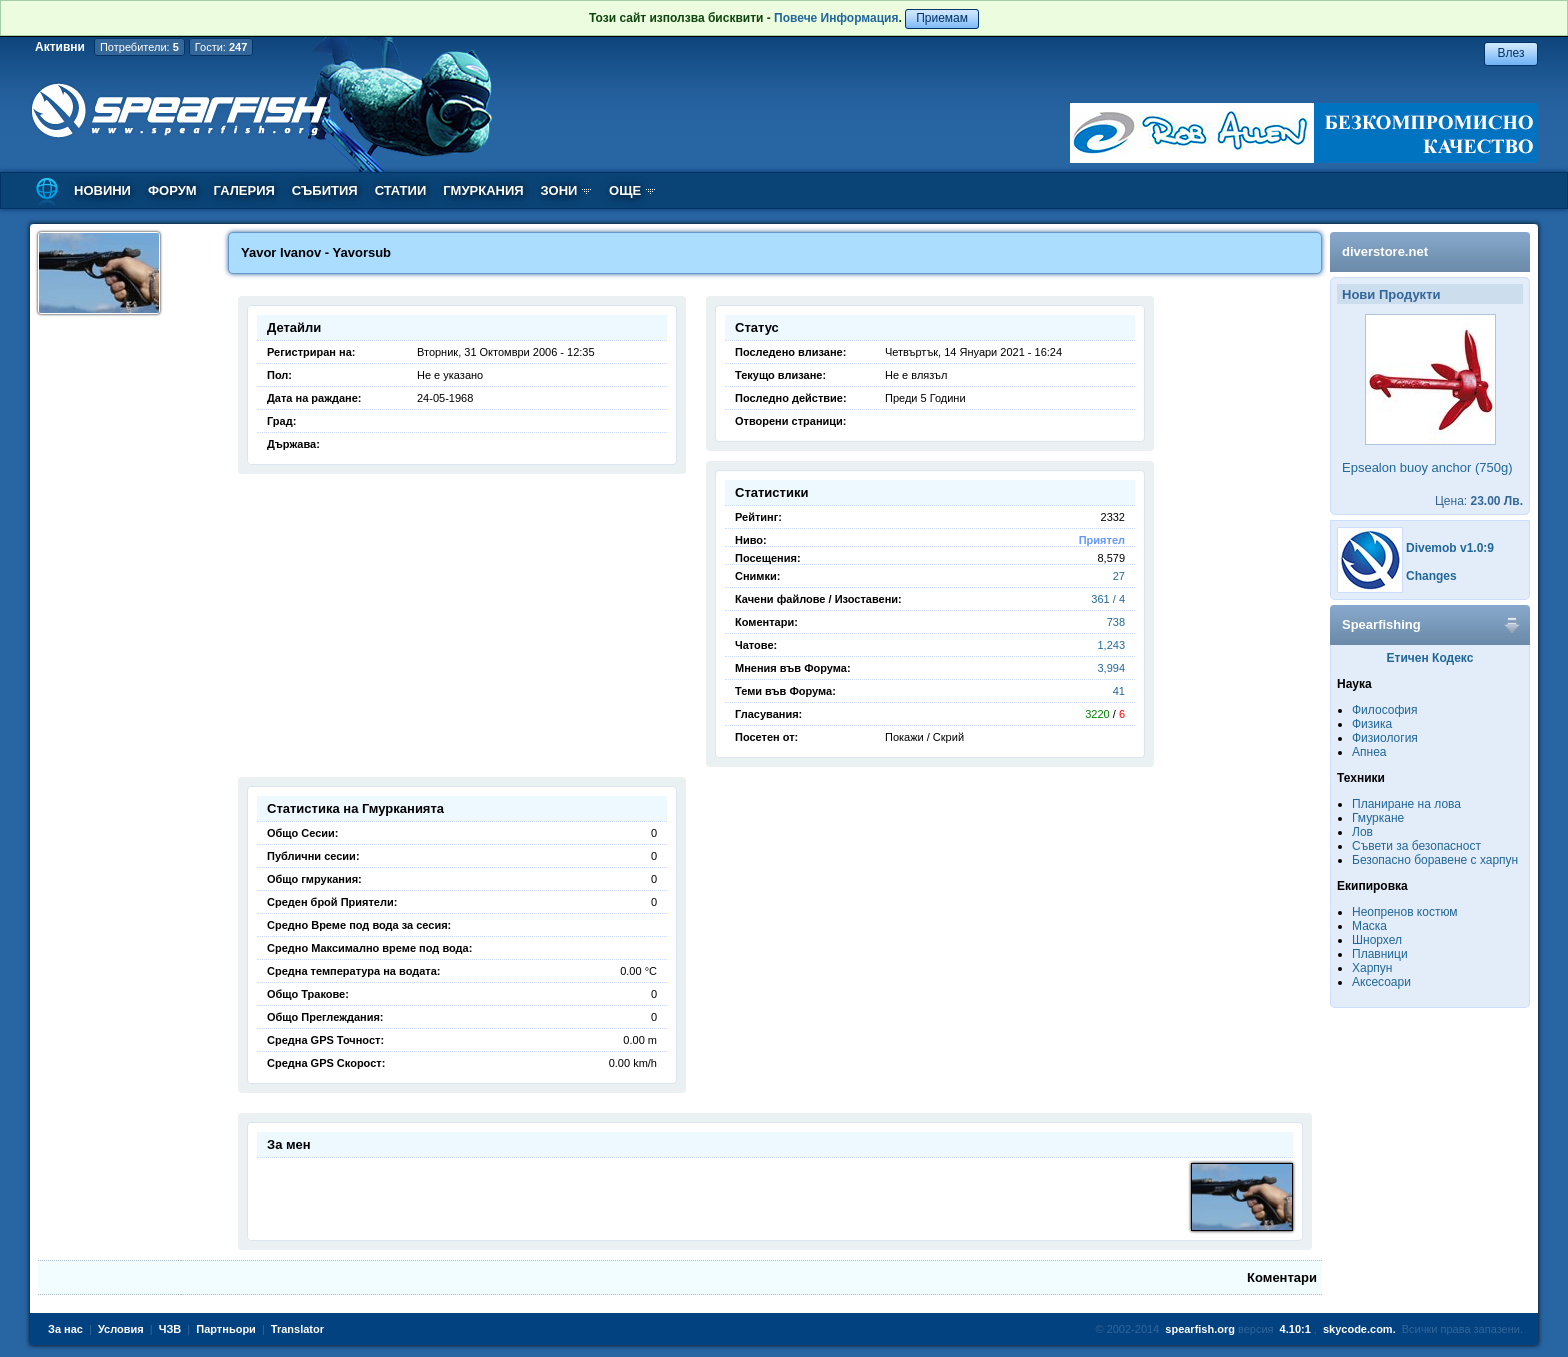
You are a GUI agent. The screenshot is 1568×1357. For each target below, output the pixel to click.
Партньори (226, 1329)
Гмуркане (1378, 818)
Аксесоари (1381, 982)
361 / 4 (1108, 599)
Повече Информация (836, 18)
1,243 (1111, 645)
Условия (121, 1329)
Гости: (221, 47)
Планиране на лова (1406, 804)
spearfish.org (1200, 1329)
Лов (1362, 832)
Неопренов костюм (1405, 912)
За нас (65, 1329)
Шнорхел (1377, 940)
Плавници (1380, 954)
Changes (1431, 576)
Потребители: (139, 47)
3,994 (1111, 668)
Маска (1369, 926)
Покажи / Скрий (924, 737)
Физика (1372, 724)
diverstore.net (1385, 251)
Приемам (942, 18)
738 (1116, 622)
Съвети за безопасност (1416, 846)
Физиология (1385, 738)
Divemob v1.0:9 (1450, 548)
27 (1119, 576)
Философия (1385, 710)
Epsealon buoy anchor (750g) (1427, 467)
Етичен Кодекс (1430, 658)
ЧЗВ (170, 1329)
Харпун (1372, 968)
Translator (297, 1329)
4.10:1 (1295, 1329)
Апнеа (1369, 752)
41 (1119, 691)
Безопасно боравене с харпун (1435, 860)
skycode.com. (1359, 1329)
